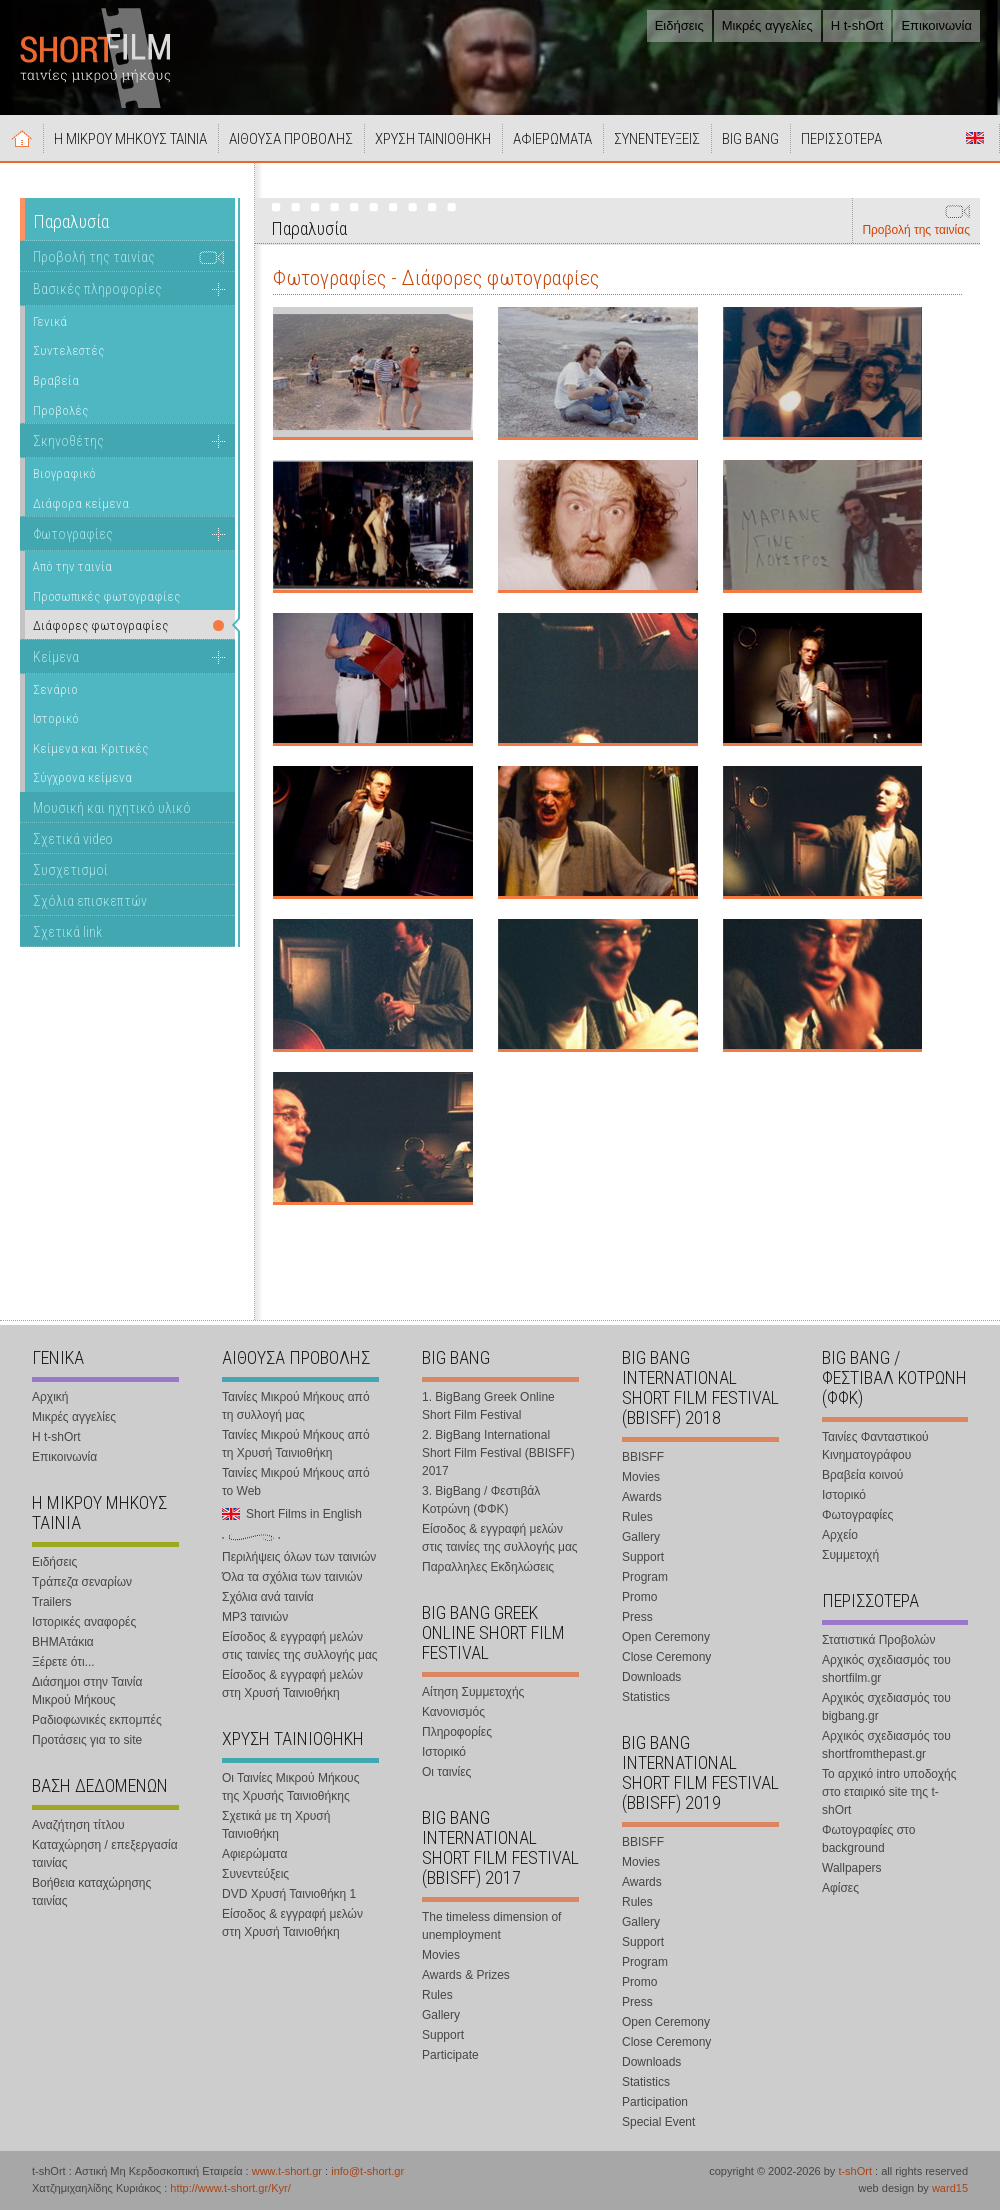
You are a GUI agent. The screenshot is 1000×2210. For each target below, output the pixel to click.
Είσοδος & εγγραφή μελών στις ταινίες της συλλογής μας (300, 1646)
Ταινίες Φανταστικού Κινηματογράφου (875, 1446)
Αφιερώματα (254, 1854)
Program (645, 1577)
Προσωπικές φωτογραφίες (106, 596)
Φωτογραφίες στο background (868, 1839)
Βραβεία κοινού (862, 1475)
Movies (441, 1955)
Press (637, 1617)
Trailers (52, 1602)
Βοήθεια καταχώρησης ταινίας (91, 1892)
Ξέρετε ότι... (63, 1662)
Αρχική (22, 138)
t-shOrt (855, 2171)
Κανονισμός (453, 1712)
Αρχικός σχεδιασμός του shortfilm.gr (886, 1669)
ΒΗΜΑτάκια (63, 1642)
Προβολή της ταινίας (916, 230)
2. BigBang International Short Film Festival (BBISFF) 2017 (498, 1453)
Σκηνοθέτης (68, 441)
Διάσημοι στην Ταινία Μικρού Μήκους (87, 1691)
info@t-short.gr (367, 2171)
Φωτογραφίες (73, 534)
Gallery (441, 2015)
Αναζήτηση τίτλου (78, 1825)
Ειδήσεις (679, 25)
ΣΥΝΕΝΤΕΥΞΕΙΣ (657, 139)
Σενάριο (55, 689)
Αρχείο (840, 1535)
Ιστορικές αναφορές (84, 1622)
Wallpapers (852, 1868)
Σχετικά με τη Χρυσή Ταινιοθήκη (276, 1825)
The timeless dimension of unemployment (491, 1926)
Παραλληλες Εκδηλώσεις (488, 1567)
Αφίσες (840, 1888)
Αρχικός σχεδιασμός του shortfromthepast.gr (886, 1745)
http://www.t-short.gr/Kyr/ (230, 2188)
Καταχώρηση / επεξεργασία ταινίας (105, 1854)
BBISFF (643, 1457)
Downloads (651, 1677)
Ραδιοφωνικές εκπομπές (97, 1720)
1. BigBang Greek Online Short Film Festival (488, 1406)
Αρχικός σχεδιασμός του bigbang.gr (886, 1707)
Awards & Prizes (466, 1975)
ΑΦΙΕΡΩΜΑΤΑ (552, 139)
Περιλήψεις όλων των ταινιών (299, 1557)
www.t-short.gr (287, 2171)
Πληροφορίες (457, 1732)
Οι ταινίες (446, 1772)
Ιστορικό (56, 718)
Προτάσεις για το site (87, 1740)
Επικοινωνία (936, 25)
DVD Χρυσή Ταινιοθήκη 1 (289, 1894)
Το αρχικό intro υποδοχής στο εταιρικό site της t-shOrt (889, 1792)
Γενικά (50, 321)
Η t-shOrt (857, 25)
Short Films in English (975, 138)
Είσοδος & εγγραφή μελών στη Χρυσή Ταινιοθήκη (292, 1684)
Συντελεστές (68, 350)
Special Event (658, 2122)
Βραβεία (56, 380)
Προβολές (60, 410)
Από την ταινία (72, 566)
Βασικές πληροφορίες (97, 289)
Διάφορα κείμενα (81, 503)
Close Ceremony (666, 1657)
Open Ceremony (666, 1637)
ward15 (950, 2188)
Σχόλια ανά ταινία (268, 1597)
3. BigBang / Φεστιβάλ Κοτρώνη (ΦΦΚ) (481, 1500)
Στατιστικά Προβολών (878, 1640)
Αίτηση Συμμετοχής (473, 1692)
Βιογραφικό (64, 473)
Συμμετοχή (850, 1555)
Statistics (646, 1697)
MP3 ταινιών (255, 1617)
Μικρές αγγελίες (767, 25)
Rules (437, 1995)
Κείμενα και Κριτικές (90, 748)
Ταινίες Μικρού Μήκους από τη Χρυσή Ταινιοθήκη (296, 1444)
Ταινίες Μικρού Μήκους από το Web (296, 1482)
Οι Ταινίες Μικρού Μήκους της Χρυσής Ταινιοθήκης (290, 1787)
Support (443, 2035)
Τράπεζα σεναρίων (82, 1582)
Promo (639, 1597)
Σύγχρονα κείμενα (82, 777)
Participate (450, 2055)
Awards (642, 1497)
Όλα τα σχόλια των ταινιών (292, 1577)
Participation (655, 2102)
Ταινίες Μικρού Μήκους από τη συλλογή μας (296, 1406)
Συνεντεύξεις (255, 1874)
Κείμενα (56, 657)
